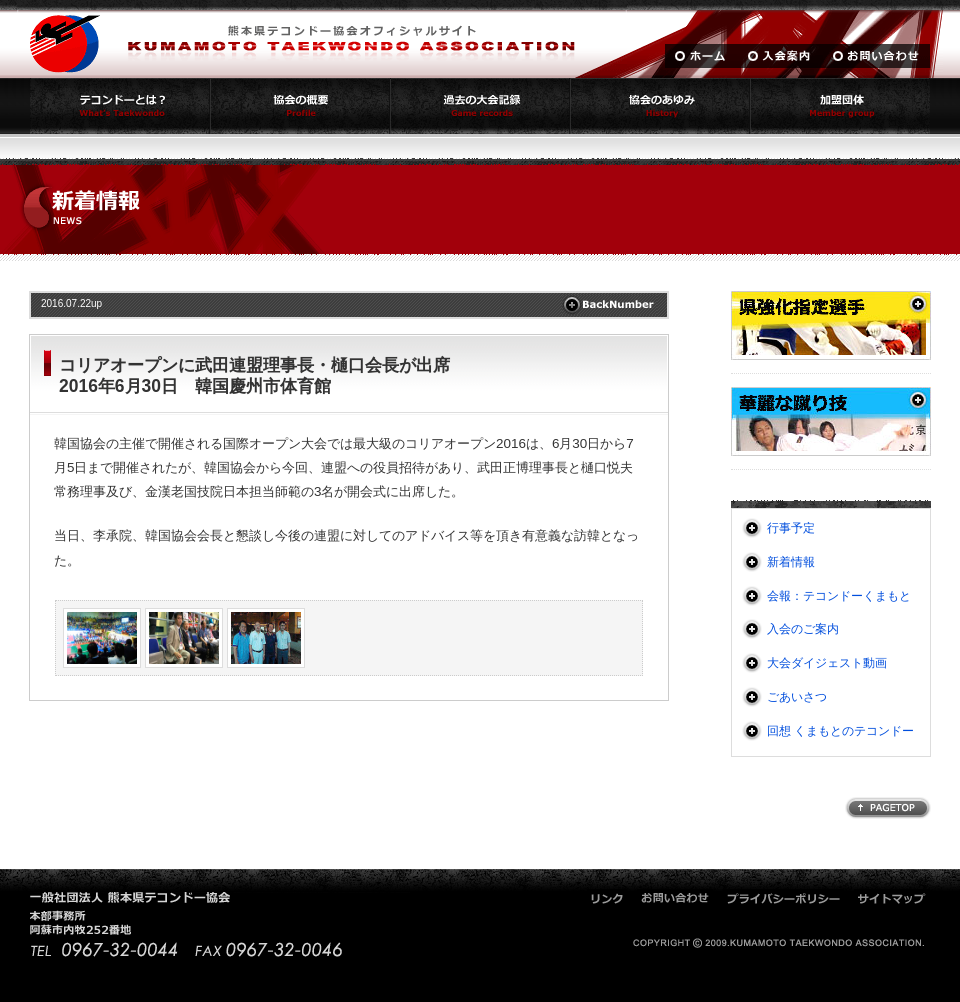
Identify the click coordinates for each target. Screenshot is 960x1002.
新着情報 (791, 562)
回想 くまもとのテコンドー (840, 731)
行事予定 (791, 528)
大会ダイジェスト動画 (827, 663)
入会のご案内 (803, 629)
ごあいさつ (797, 697)
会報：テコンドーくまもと (839, 596)
